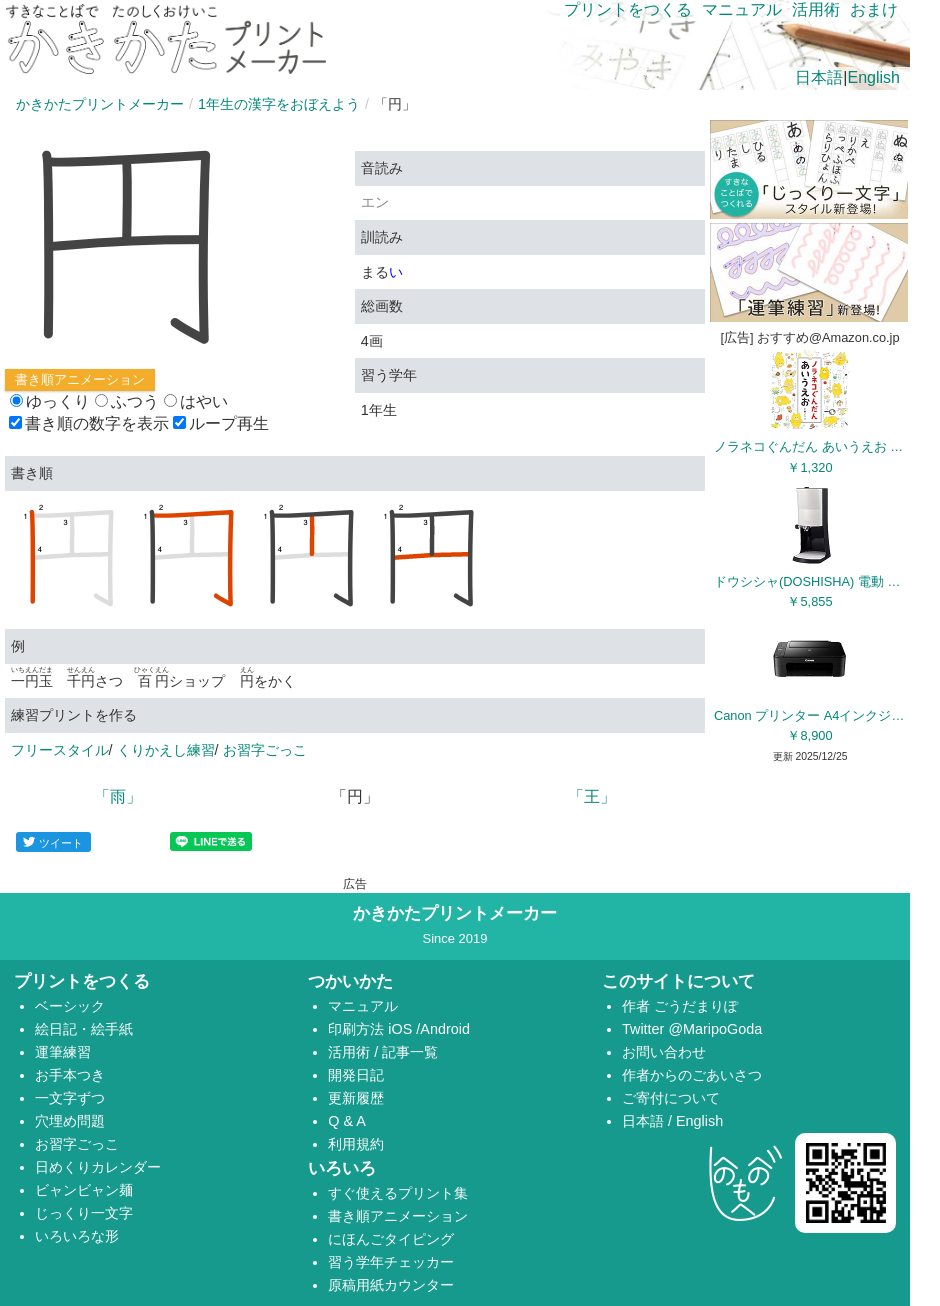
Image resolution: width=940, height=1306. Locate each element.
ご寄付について (671, 1098)
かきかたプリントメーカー (100, 104)
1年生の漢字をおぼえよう (279, 104)
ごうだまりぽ (696, 1006)
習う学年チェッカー (391, 1262)
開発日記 (356, 1075)
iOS (402, 1029)
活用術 (816, 9)
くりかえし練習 (166, 750)
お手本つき (70, 1075)
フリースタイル (60, 750)
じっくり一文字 (84, 1213)
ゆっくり (50, 401)
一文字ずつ (70, 1098)
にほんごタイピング (391, 1239)
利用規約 (356, 1144)
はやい (196, 401)
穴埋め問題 (70, 1121)
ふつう (127, 401)
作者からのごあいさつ (692, 1075)
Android (445, 1029)
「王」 (592, 796)
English (874, 77)
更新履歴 (356, 1098)
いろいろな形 (77, 1236)
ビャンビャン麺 (84, 1190)
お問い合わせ (664, 1052)
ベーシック (70, 1006)
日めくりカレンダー (98, 1167)
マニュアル (742, 9)
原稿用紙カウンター (391, 1285)
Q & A (347, 1121)
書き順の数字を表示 (89, 423)
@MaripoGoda (715, 1029)
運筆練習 (63, 1052)
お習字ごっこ (265, 750)
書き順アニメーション (80, 379)
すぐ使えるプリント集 (398, 1193)
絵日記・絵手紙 (84, 1029)
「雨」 (118, 796)
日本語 (819, 77)
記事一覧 (410, 1052)
